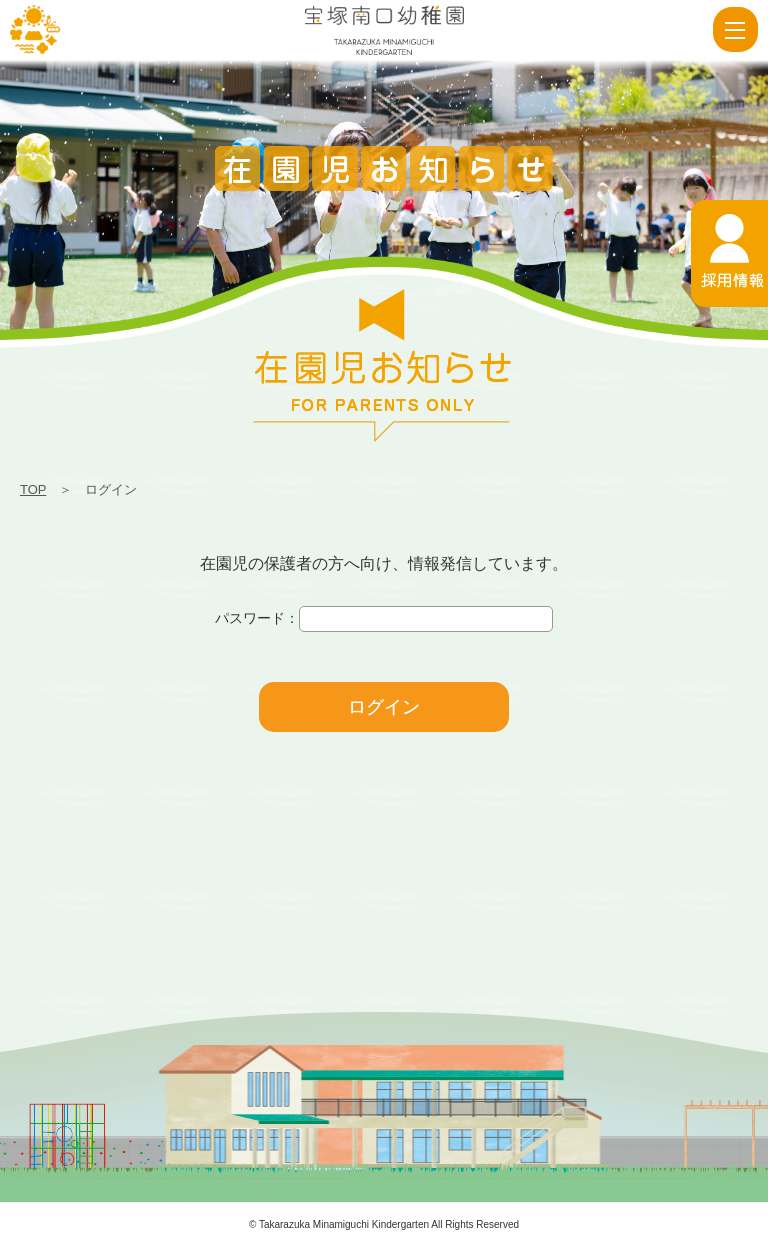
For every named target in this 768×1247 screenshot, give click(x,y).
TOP (33, 489)
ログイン (384, 707)
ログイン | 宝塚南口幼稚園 (35, 30)
